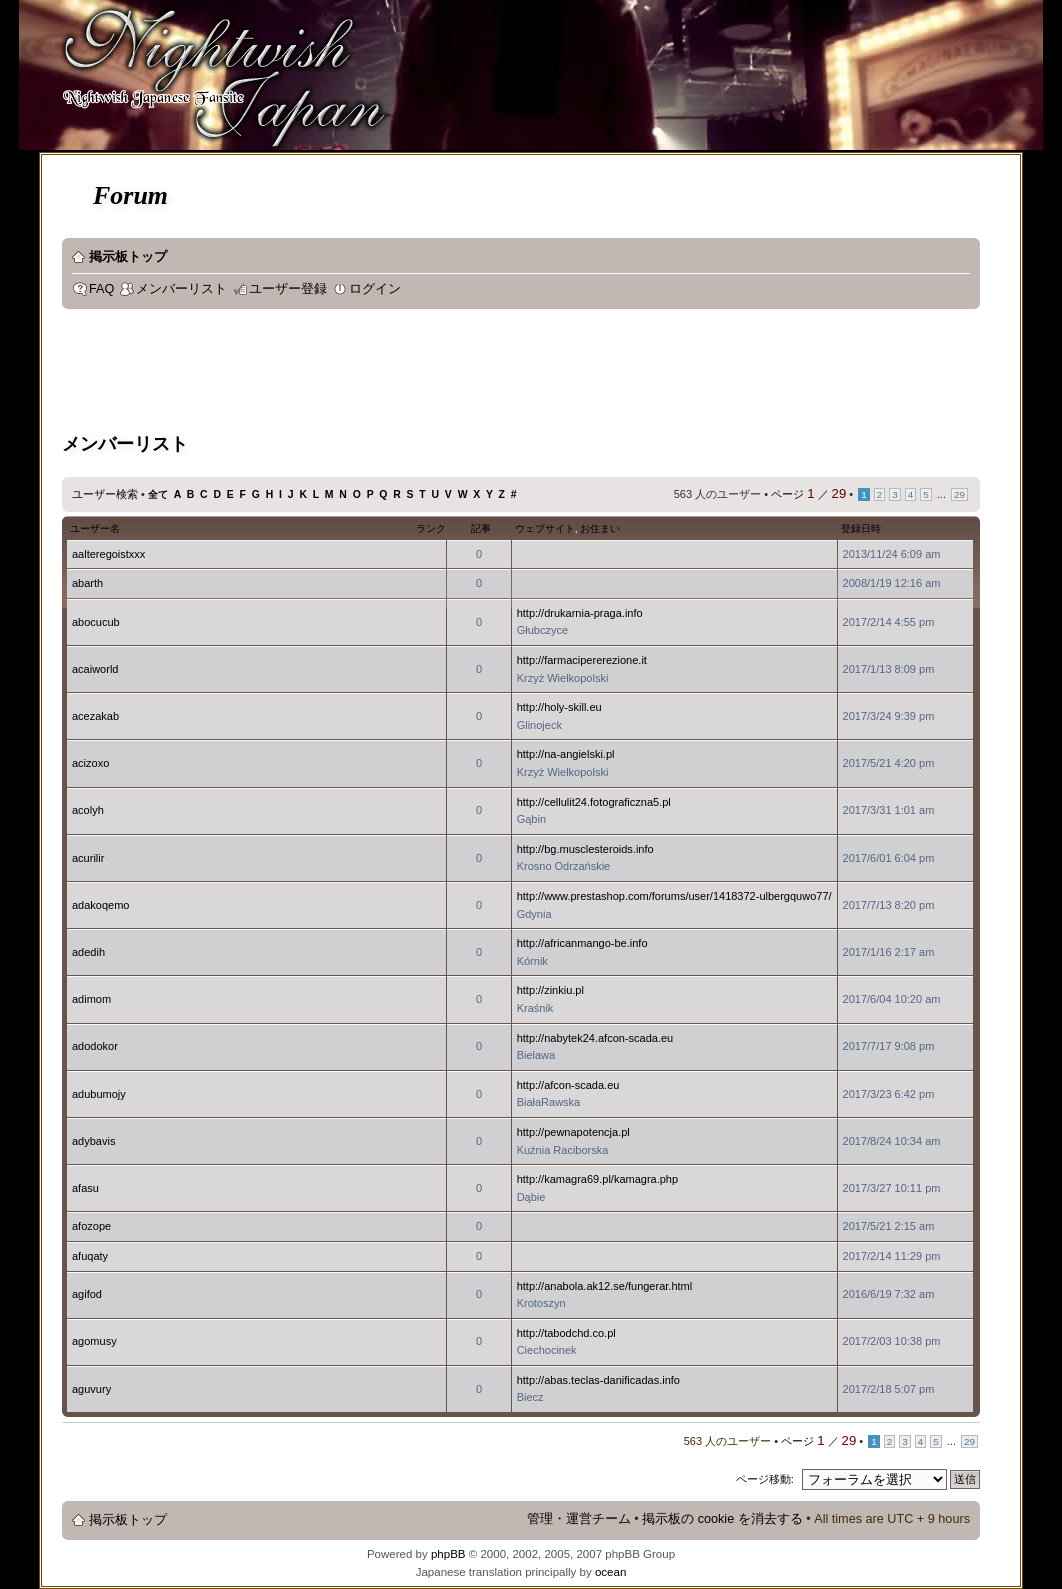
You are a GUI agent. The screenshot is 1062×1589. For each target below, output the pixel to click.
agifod (87, 1294)
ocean (610, 1572)
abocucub (96, 622)
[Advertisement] (426, 374)
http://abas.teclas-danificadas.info (598, 1380)
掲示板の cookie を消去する (722, 1519)
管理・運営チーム (579, 1519)
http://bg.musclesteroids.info (585, 849)
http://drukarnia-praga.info (580, 613)
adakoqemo (101, 905)
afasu (85, 1188)
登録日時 (861, 528)
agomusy (94, 1341)
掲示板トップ (128, 257)
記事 (481, 528)
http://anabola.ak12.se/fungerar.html (605, 1286)
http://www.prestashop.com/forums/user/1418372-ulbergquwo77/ (674, 896)
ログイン (375, 289)
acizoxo (90, 763)
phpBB (448, 1554)
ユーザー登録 (288, 289)
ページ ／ (808, 494)
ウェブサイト (545, 528)
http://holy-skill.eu (559, 707)
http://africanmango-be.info (582, 943)
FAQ (101, 289)
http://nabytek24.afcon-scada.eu (595, 1038)
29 (959, 494)
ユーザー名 (95, 528)
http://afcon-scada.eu (568, 1085)
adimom (91, 999)
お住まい (600, 528)
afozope (91, 1226)
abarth (87, 583)
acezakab (95, 716)
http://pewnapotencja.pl (573, 1132)
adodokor (95, 1046)
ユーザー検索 (105, 494)
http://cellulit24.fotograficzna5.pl (594, 802)
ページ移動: (765, 1479)
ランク (431, 528)
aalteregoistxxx (108, 554)
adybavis (93, 1141)
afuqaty (90, 1256)
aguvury (91, 1389)
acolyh (88, 810)
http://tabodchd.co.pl (566, 1333)
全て (158, 494)
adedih (88, 952)
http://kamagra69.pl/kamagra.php (597, 1179)
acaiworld (95, 669)
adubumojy (99, 1094)
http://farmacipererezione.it (582, 660)
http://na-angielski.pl (566, 754)
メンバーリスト (181, 289)
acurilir (88, 858)
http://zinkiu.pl (550, 990)
